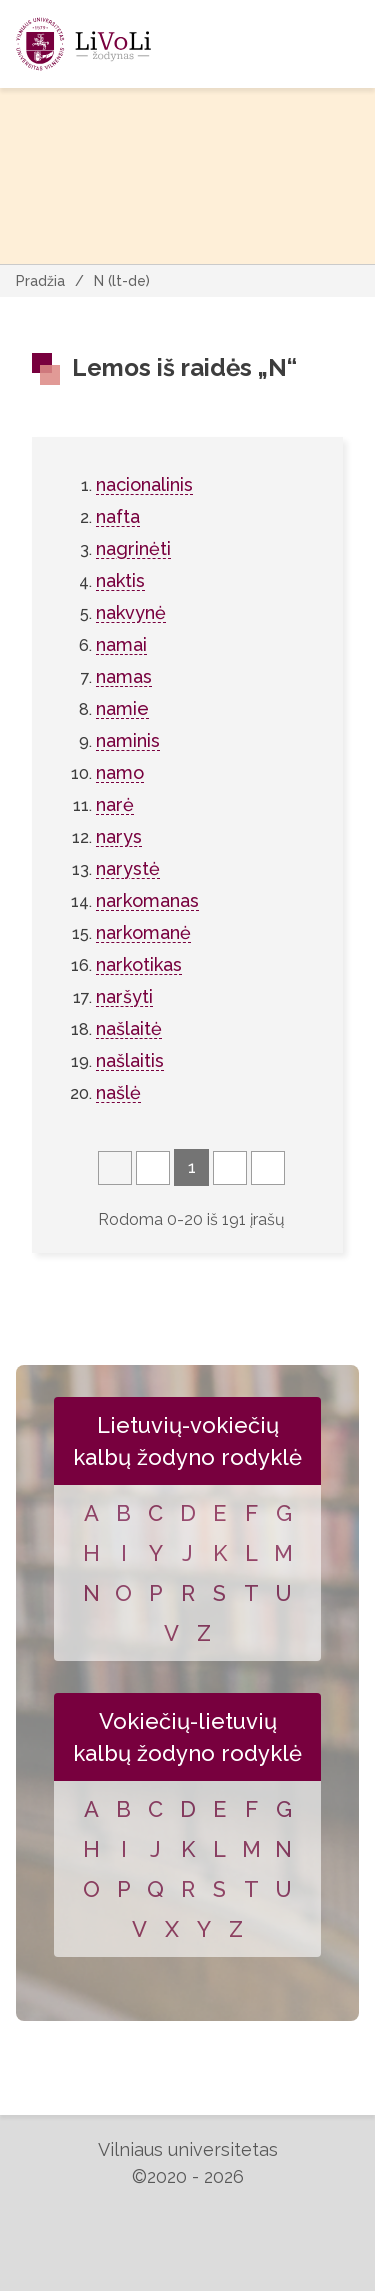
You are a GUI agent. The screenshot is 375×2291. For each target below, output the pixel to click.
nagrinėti (133, 548)
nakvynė (131, 612)
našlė (118, 1092)
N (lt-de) (122, 281)
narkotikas (139, 964)
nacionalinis (144, 484)
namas (124, 676)
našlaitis (130, 1060)
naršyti (124, 996)
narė (115, 804)
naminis (128, 740)
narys (119, 836)
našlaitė (129, 1028)
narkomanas (147, 900)
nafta (118, 516)
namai (121, 644)
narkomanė (143, 932)
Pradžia (40, 281)
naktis (120, 580)
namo (120, 772)
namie (122, 708)
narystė (128, 868)
